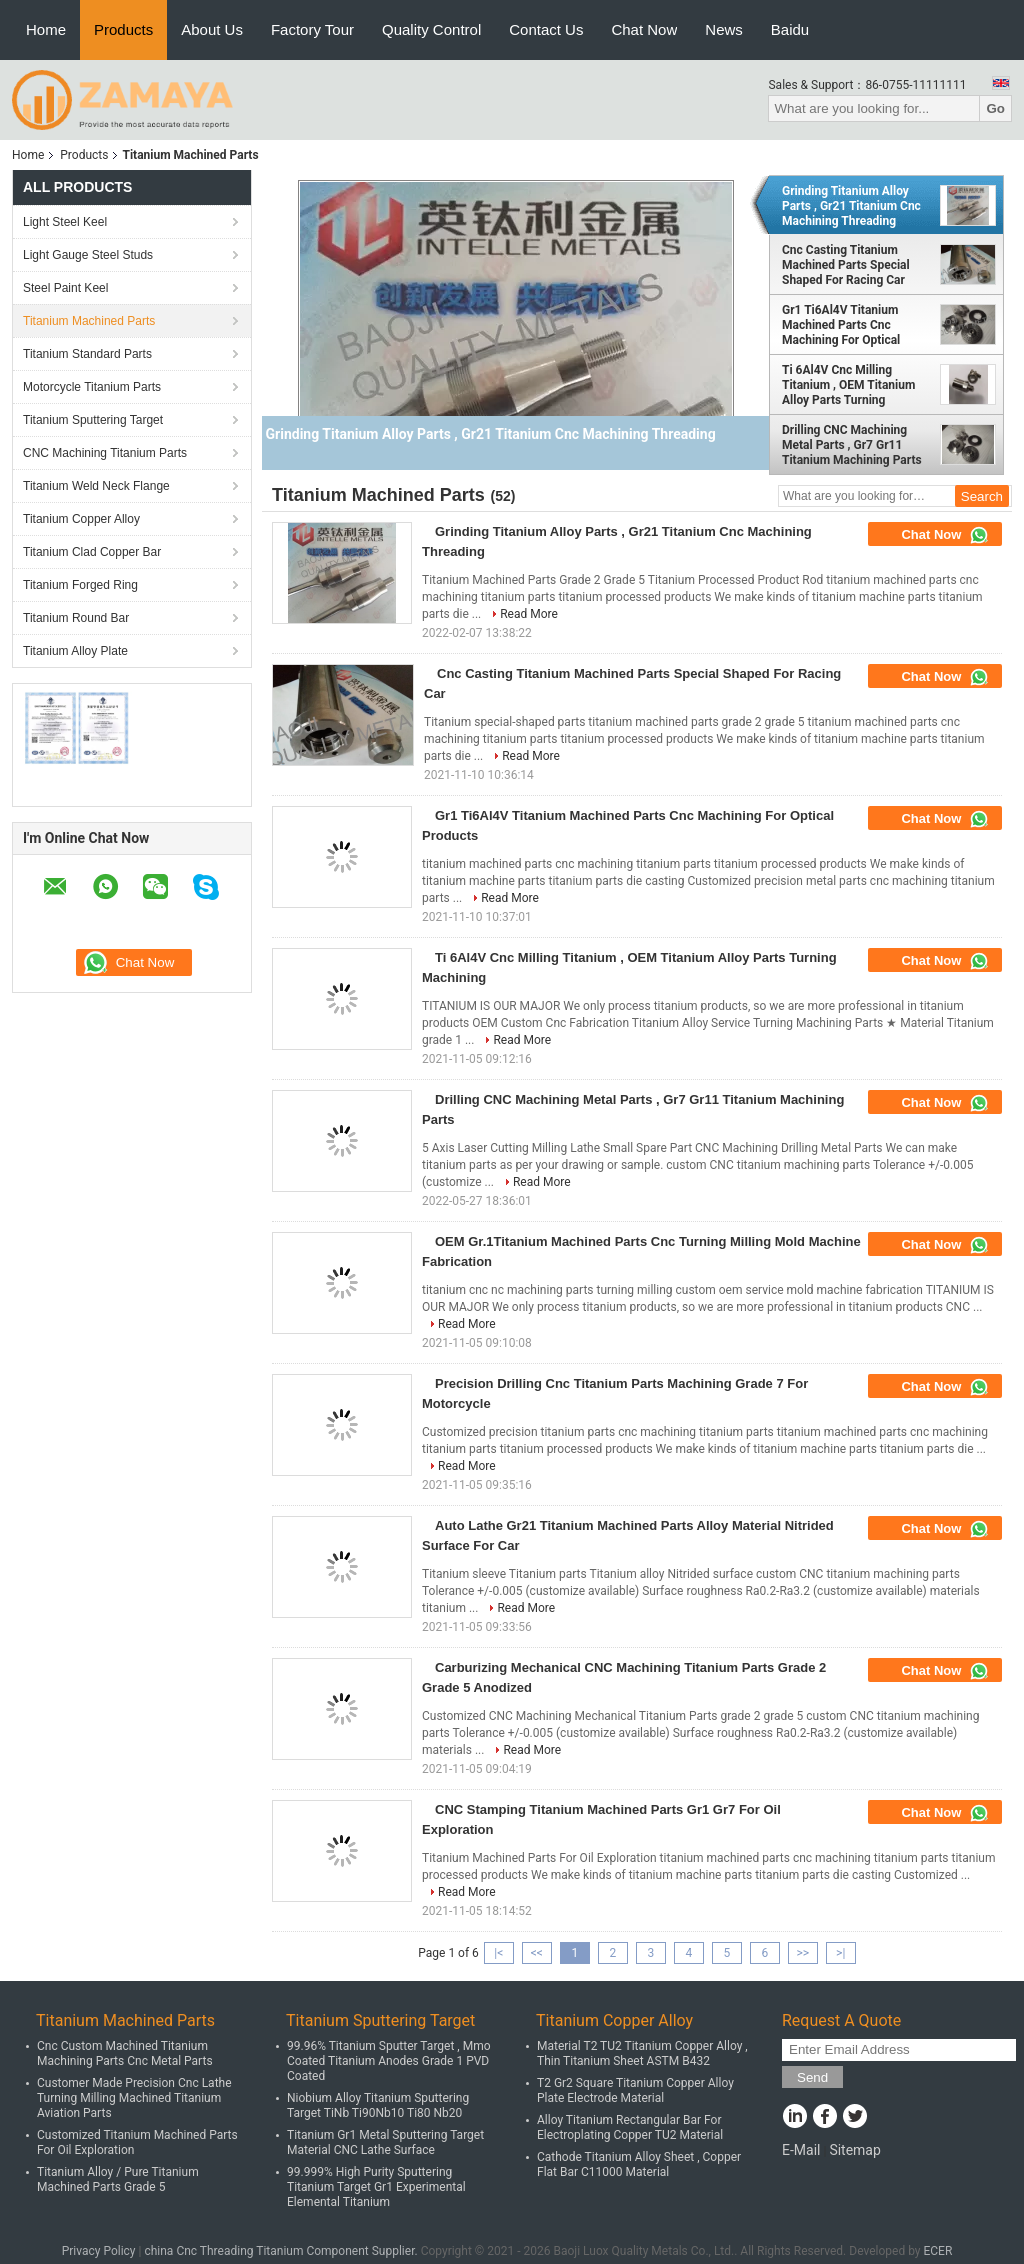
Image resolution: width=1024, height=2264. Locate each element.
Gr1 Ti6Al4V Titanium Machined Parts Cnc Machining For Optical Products (841, 325)
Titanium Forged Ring (80, 585)
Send (812, 2077)
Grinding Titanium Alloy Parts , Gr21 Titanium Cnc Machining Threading (851, 206)
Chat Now (644, 29)
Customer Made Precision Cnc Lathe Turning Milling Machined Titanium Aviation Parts (134, 2098)
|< (498, 1953)
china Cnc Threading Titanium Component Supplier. (282, 2251)
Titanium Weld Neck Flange (96, 486)
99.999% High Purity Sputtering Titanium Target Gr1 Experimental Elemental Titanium (376, 2187)
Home (46, 29)
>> (802, 1953)
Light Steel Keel (65, 222)
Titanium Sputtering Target (93, 420)
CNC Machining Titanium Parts (105, 453)
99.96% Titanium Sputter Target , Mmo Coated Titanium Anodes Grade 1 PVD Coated (389, 2061)
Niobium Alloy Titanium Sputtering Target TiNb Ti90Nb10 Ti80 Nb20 (378, 2105)
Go (995, 108)
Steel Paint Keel (65, 288)
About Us (212, 29)
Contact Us (546, 29)
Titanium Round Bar (76, 618)
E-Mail (801, 2150)
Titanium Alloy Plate (75, 651)
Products (123, 29)
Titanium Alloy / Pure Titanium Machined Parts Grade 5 (118, 2179)
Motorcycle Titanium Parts (92, 387)
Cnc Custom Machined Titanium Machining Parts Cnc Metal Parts (125, 2053)
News (724, 29)
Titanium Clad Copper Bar (92, 552)
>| (840, 1953)
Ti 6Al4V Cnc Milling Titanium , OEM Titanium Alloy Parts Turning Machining (848, 385)
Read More (529, 614)
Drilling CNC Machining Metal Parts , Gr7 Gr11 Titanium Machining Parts (852, 445)
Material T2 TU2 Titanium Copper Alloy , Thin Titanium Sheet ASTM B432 (642, 2053)
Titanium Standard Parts (87, 354)
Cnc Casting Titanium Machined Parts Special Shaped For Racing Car (846, 265)
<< (537, 1953)
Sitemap (854, 2150)
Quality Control (431, 29)
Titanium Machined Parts (89, 321)
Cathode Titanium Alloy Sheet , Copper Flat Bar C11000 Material (639, 2164)
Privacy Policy (99, 2251)
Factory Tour (312, 29)
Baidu (790, 29)
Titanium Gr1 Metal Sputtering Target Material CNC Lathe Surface (385, 2142)
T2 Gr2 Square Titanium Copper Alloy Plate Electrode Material (635, 2090)
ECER (937, 2251)
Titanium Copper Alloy (81, 519)
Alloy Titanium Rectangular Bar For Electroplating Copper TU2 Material (630, 2127)
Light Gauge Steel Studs (88, 255)
